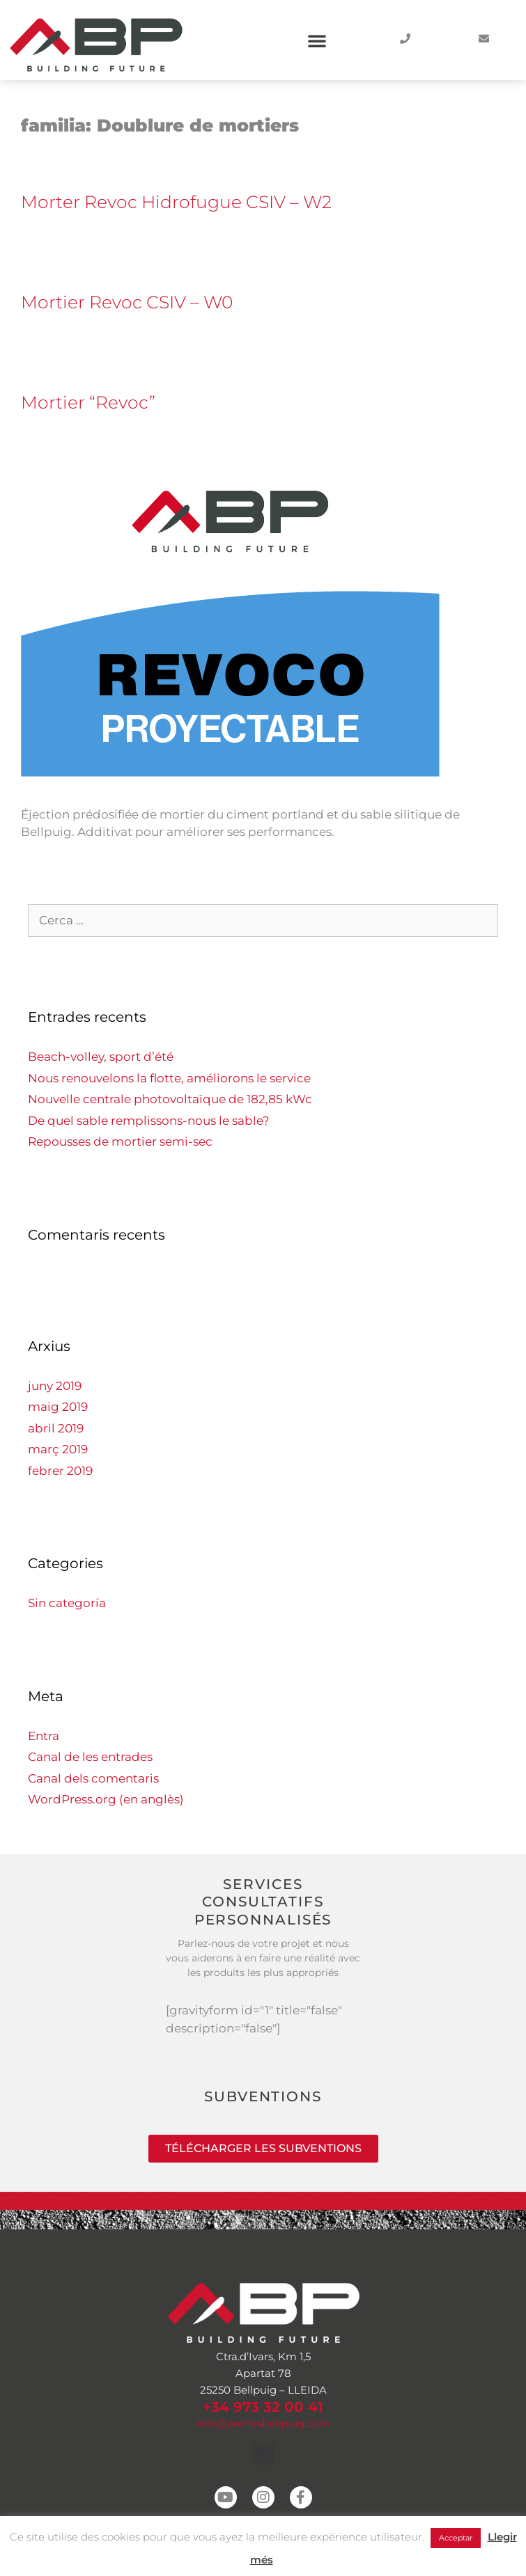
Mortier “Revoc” (88, 402)
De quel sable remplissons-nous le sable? (149, 1121)
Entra (43, 1736)
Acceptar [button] (455, 2538)
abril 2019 (56, 1428)
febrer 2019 (60, 1471)
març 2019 (58, 1449)
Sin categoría (67, 1603)
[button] (317, 40)
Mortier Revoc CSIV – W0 (127, 302)
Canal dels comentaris (93, 1778)
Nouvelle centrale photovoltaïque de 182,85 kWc (170, 1099)
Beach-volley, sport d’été (100, 1057)
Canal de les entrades (90, 1757)
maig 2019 (58, 1407)
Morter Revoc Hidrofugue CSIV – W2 (176, 201)
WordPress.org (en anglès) (106, 1799)
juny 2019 (55, 1386)
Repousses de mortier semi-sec (120, 1141)
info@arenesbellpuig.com (263, 2423)
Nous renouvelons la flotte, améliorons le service (169, 1078)
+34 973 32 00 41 (263, 2407)
